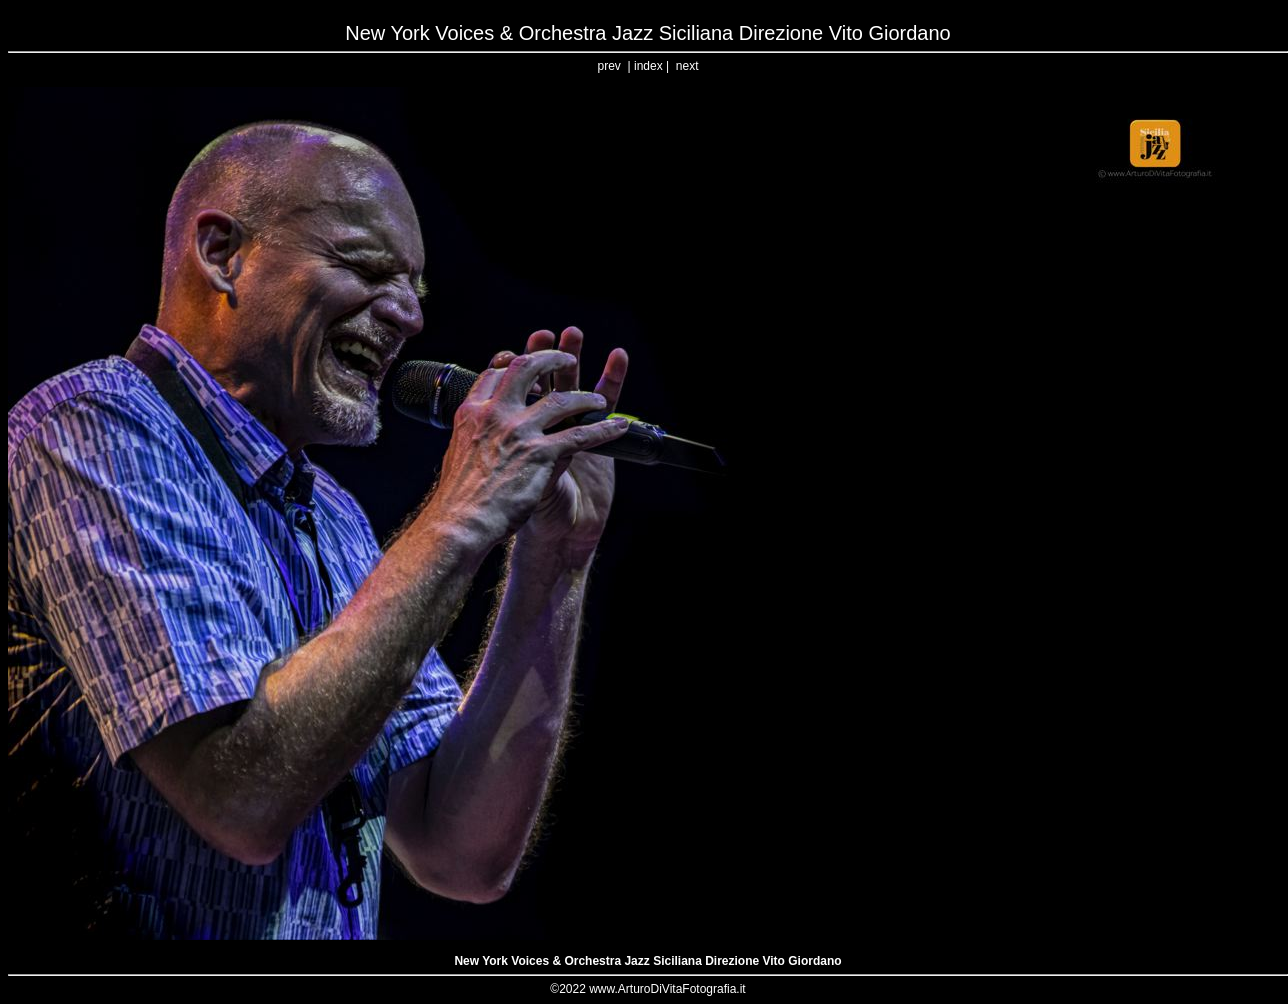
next (687, 66)
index (648, 66)
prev (609, 66)
